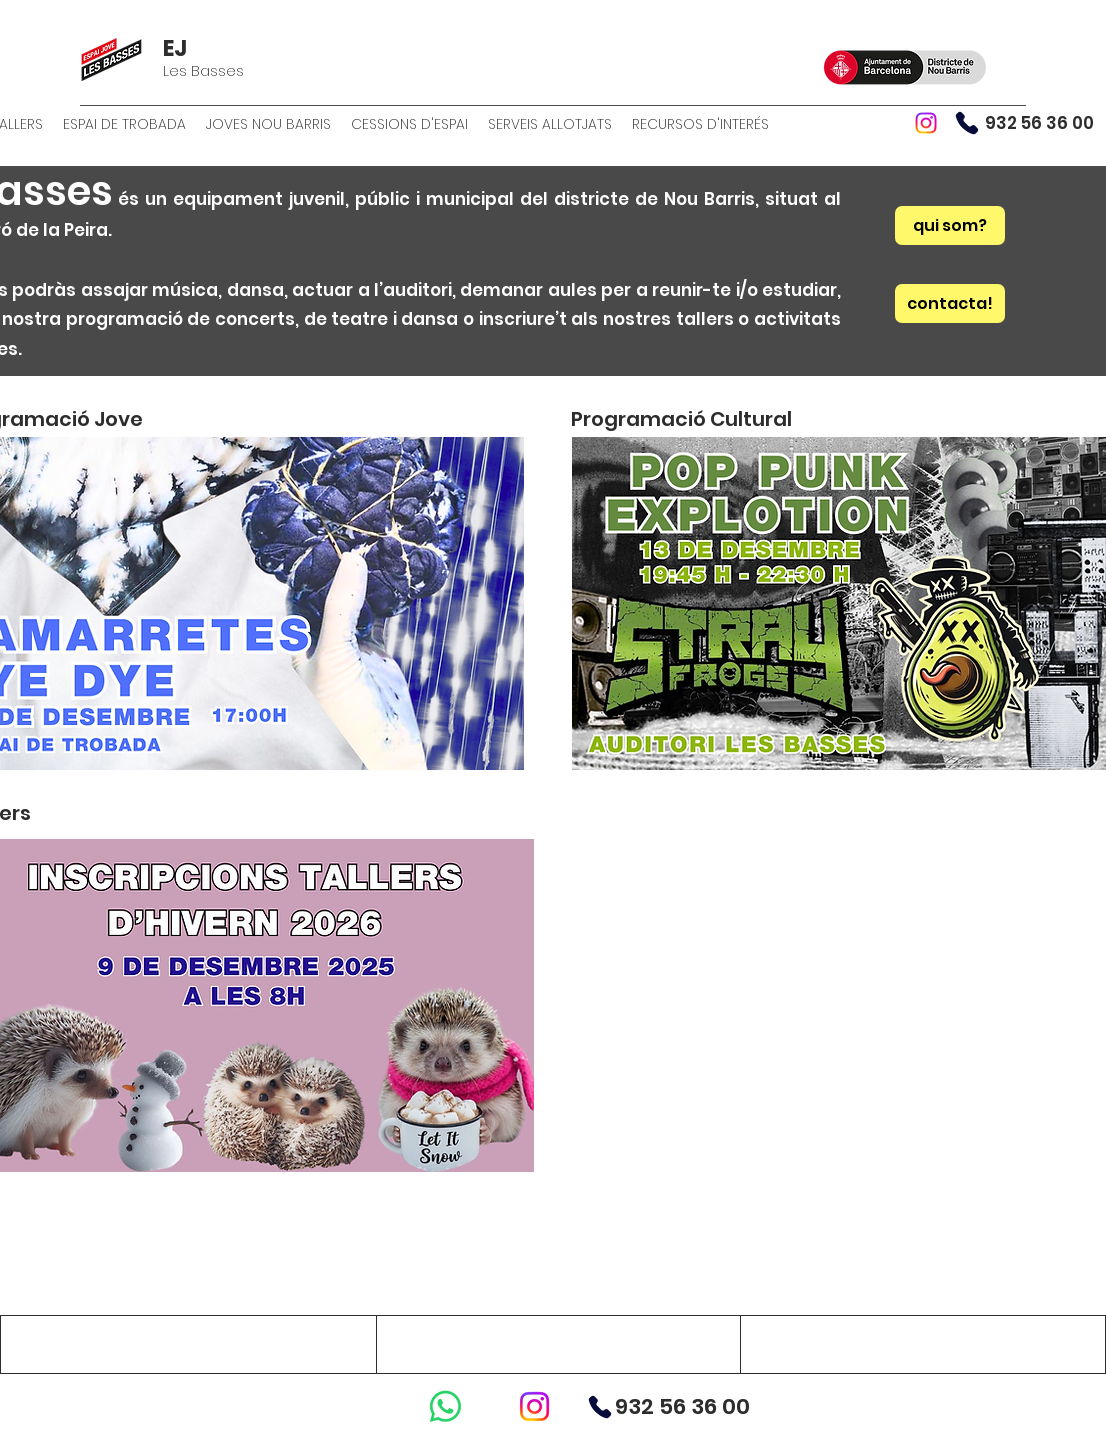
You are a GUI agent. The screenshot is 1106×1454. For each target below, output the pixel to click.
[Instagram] (926, 123)
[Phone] (967, 123)
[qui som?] (950, 225)
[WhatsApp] (445, 1406)
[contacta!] (950, 303)
